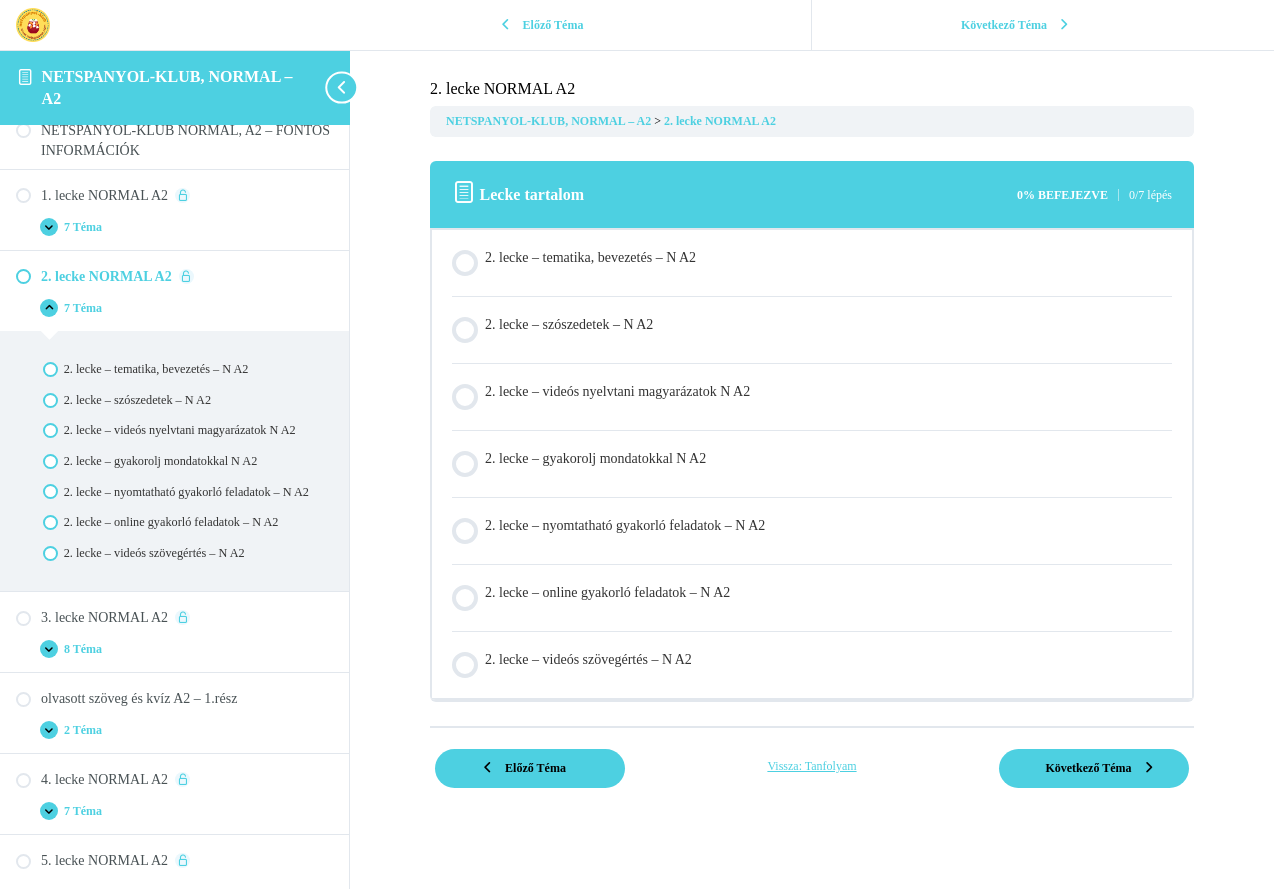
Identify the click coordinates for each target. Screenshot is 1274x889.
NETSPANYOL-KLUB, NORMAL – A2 (550, 121)
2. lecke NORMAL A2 (720, 121)
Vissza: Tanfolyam (811, 766)
